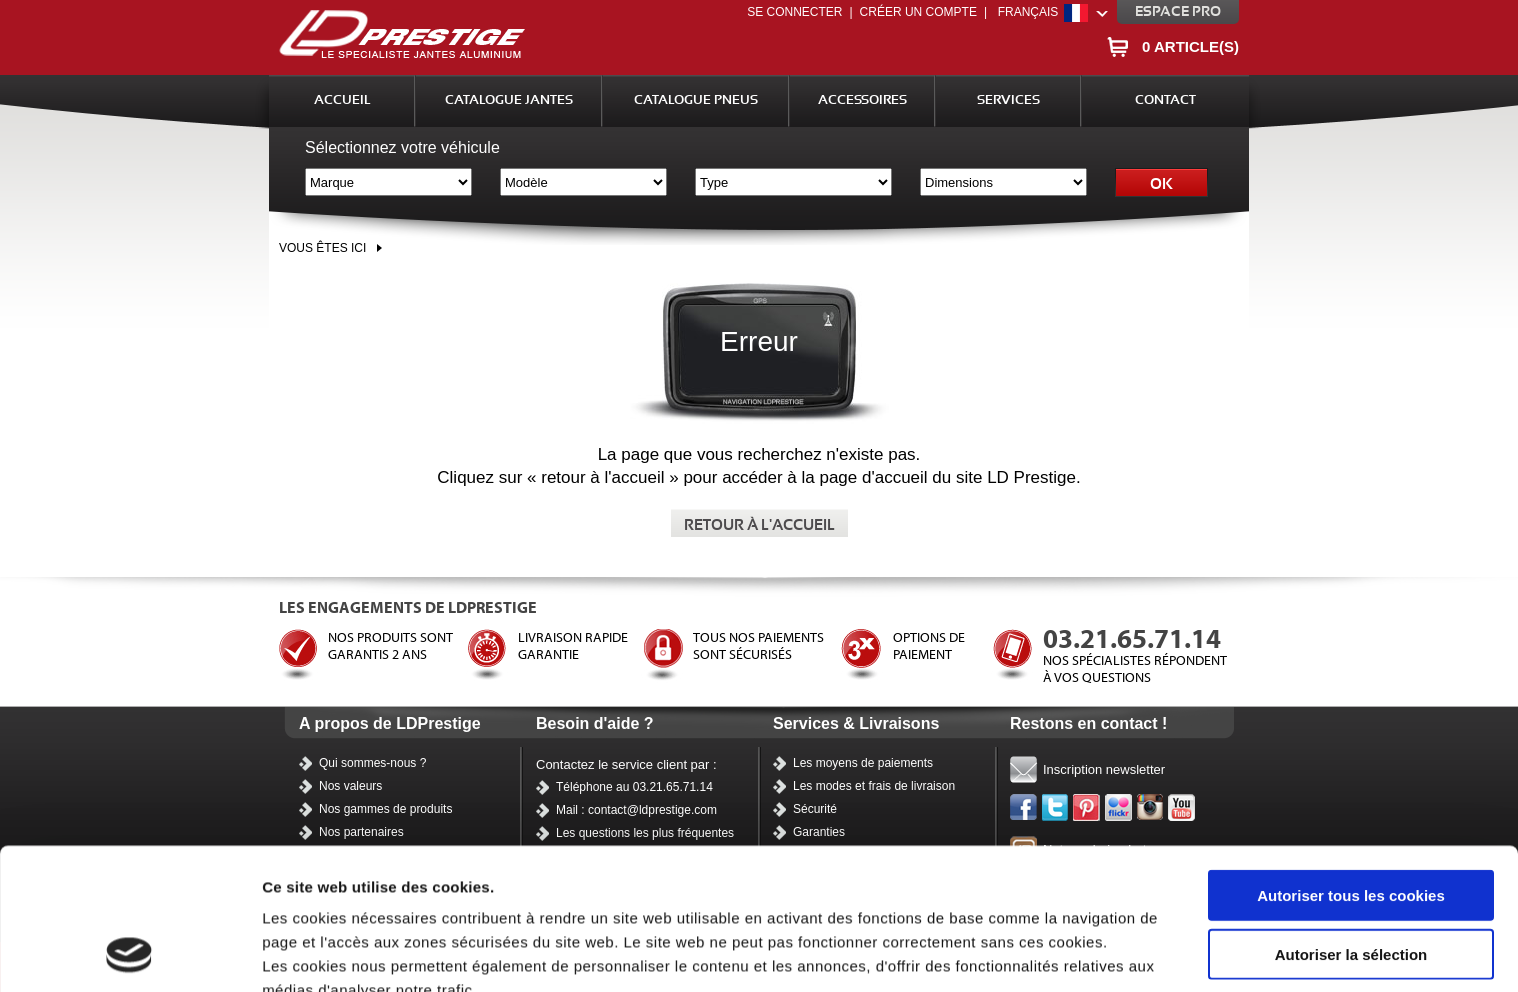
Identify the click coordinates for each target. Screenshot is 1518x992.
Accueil (342, 100)
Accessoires (862, 100)
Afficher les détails (329, 952)
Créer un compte (918, 12)
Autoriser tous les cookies (1351, 762)
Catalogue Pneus (696, 100)
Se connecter (794, 12)
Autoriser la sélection (1351, 821)
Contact (1165, 100)
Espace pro (1178, 12)
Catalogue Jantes (509, 100)
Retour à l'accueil (759, 525)
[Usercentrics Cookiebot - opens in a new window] (129, 953)
